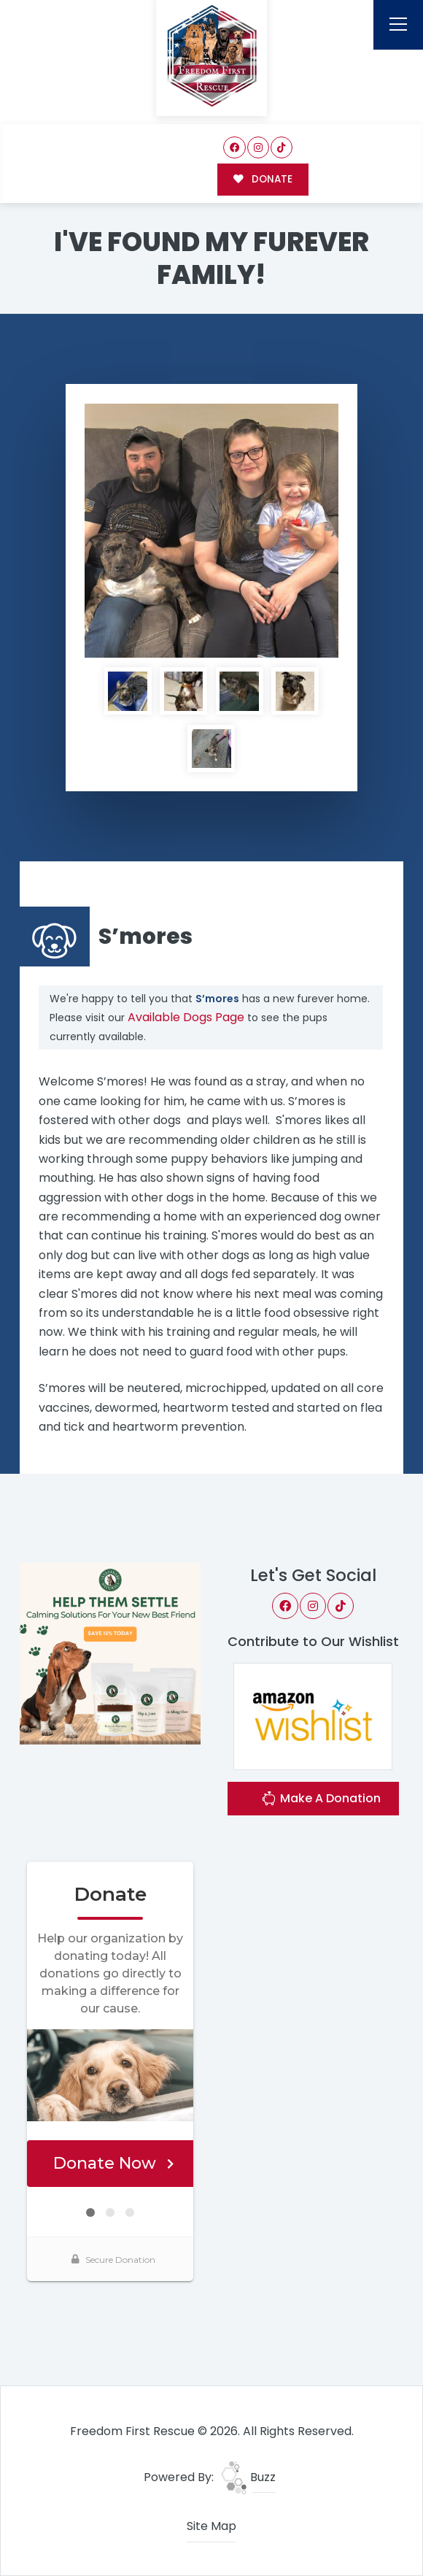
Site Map (211, 2526)
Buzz (248, 2477)
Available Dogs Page (186, 1017)
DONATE (262, 179)
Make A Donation (321, 1800)
